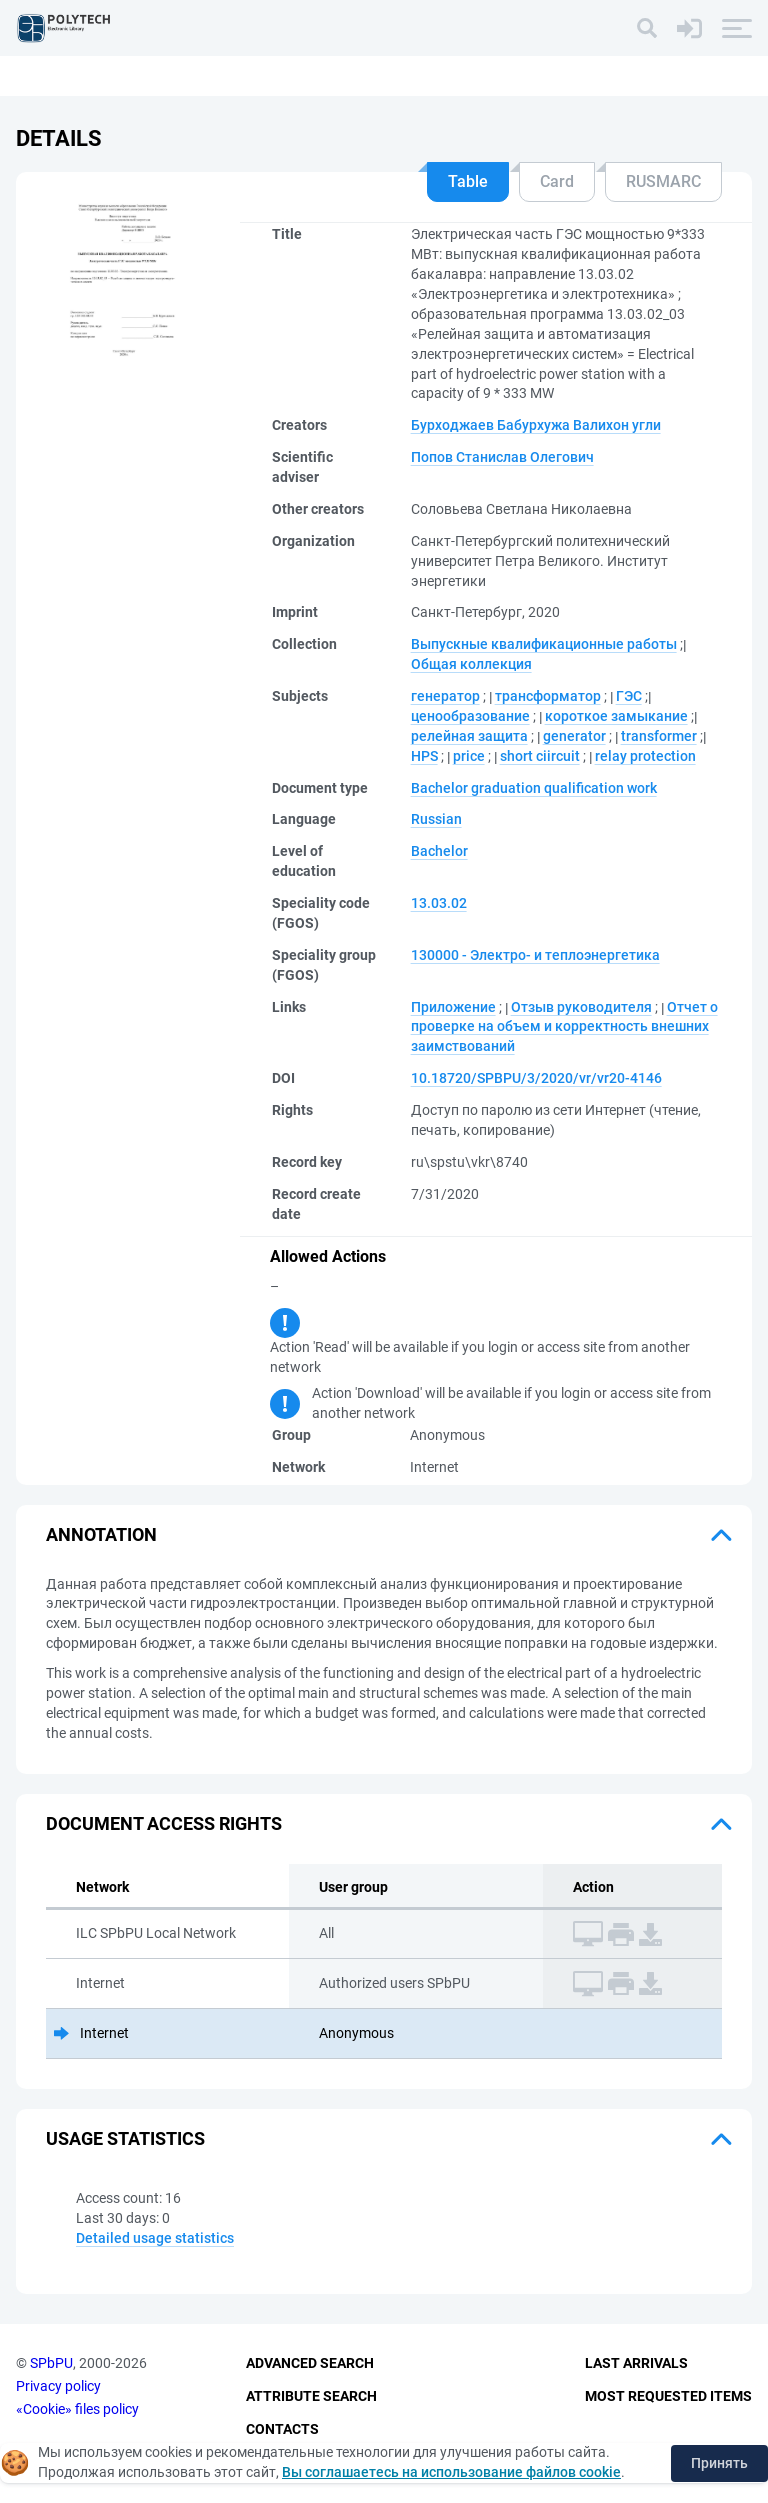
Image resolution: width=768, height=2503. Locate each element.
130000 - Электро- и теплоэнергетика (535, 955)
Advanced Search (310, 2364)
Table (468, 181)
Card (557, 181)
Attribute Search (311, 2396)
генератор (445, 696)
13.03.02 (439, 903)
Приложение (453, 1007)
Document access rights (164, 1823)
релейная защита (469, 736)
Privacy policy (58, 2386)
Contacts (282, 2429)
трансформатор (548, 696)
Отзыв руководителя (581, 1007)
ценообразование (470, 716)
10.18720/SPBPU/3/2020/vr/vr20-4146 (536, 1078)
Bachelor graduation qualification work (534, 788)
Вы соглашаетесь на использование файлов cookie (451, 2472)
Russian (436, 819)
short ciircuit (540, 756)
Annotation (101, 1534)
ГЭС (629, 696)
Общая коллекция (471, 664)
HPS (424, 756)
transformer (659, 736)
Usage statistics (125, 2138)
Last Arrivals (636, 2364)
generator (574, 736)
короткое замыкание (616, 716)
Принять (719, 2463)
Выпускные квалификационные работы (544, 644)
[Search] (647, 28)
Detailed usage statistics (155, 2238)
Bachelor (439, 851)
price (469, 756)
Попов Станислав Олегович (502, 457)
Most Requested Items (668, 2396)
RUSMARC (663, 181)
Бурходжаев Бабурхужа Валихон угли (536, 425)
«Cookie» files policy (77, 2409)
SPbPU (51, 2364)
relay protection (645, 756)
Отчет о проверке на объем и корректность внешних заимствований (564, 1027)
